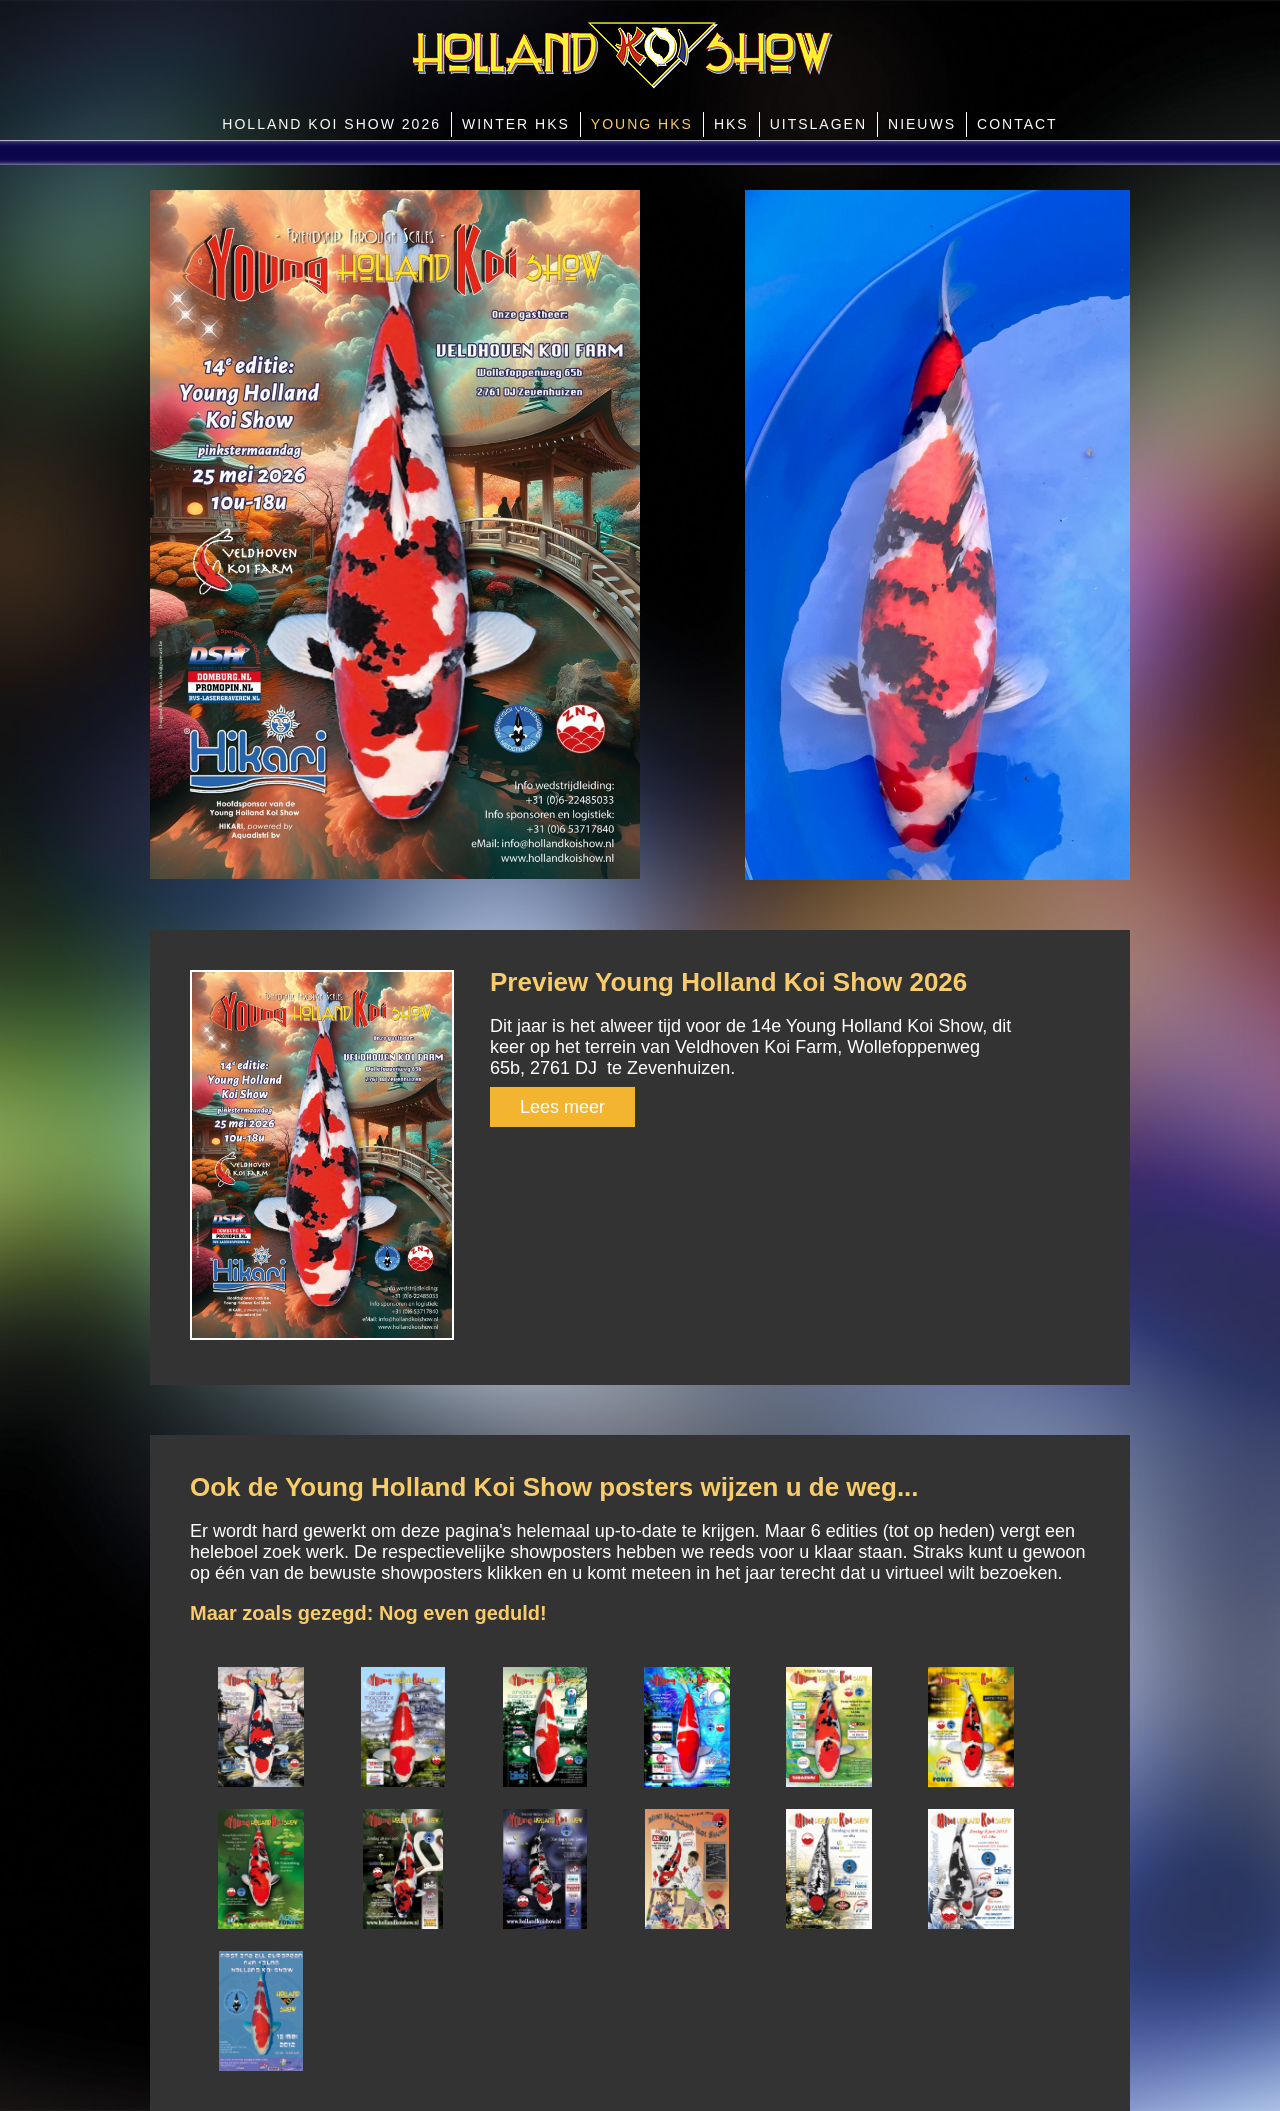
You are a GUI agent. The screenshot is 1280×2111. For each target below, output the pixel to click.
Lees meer (562, 1107)
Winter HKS (516, 124)
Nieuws (922, 124)
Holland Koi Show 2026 (331, 124)
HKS (731, 124)
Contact (1017, 124)
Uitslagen (818, 124)
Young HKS (642, 124)
